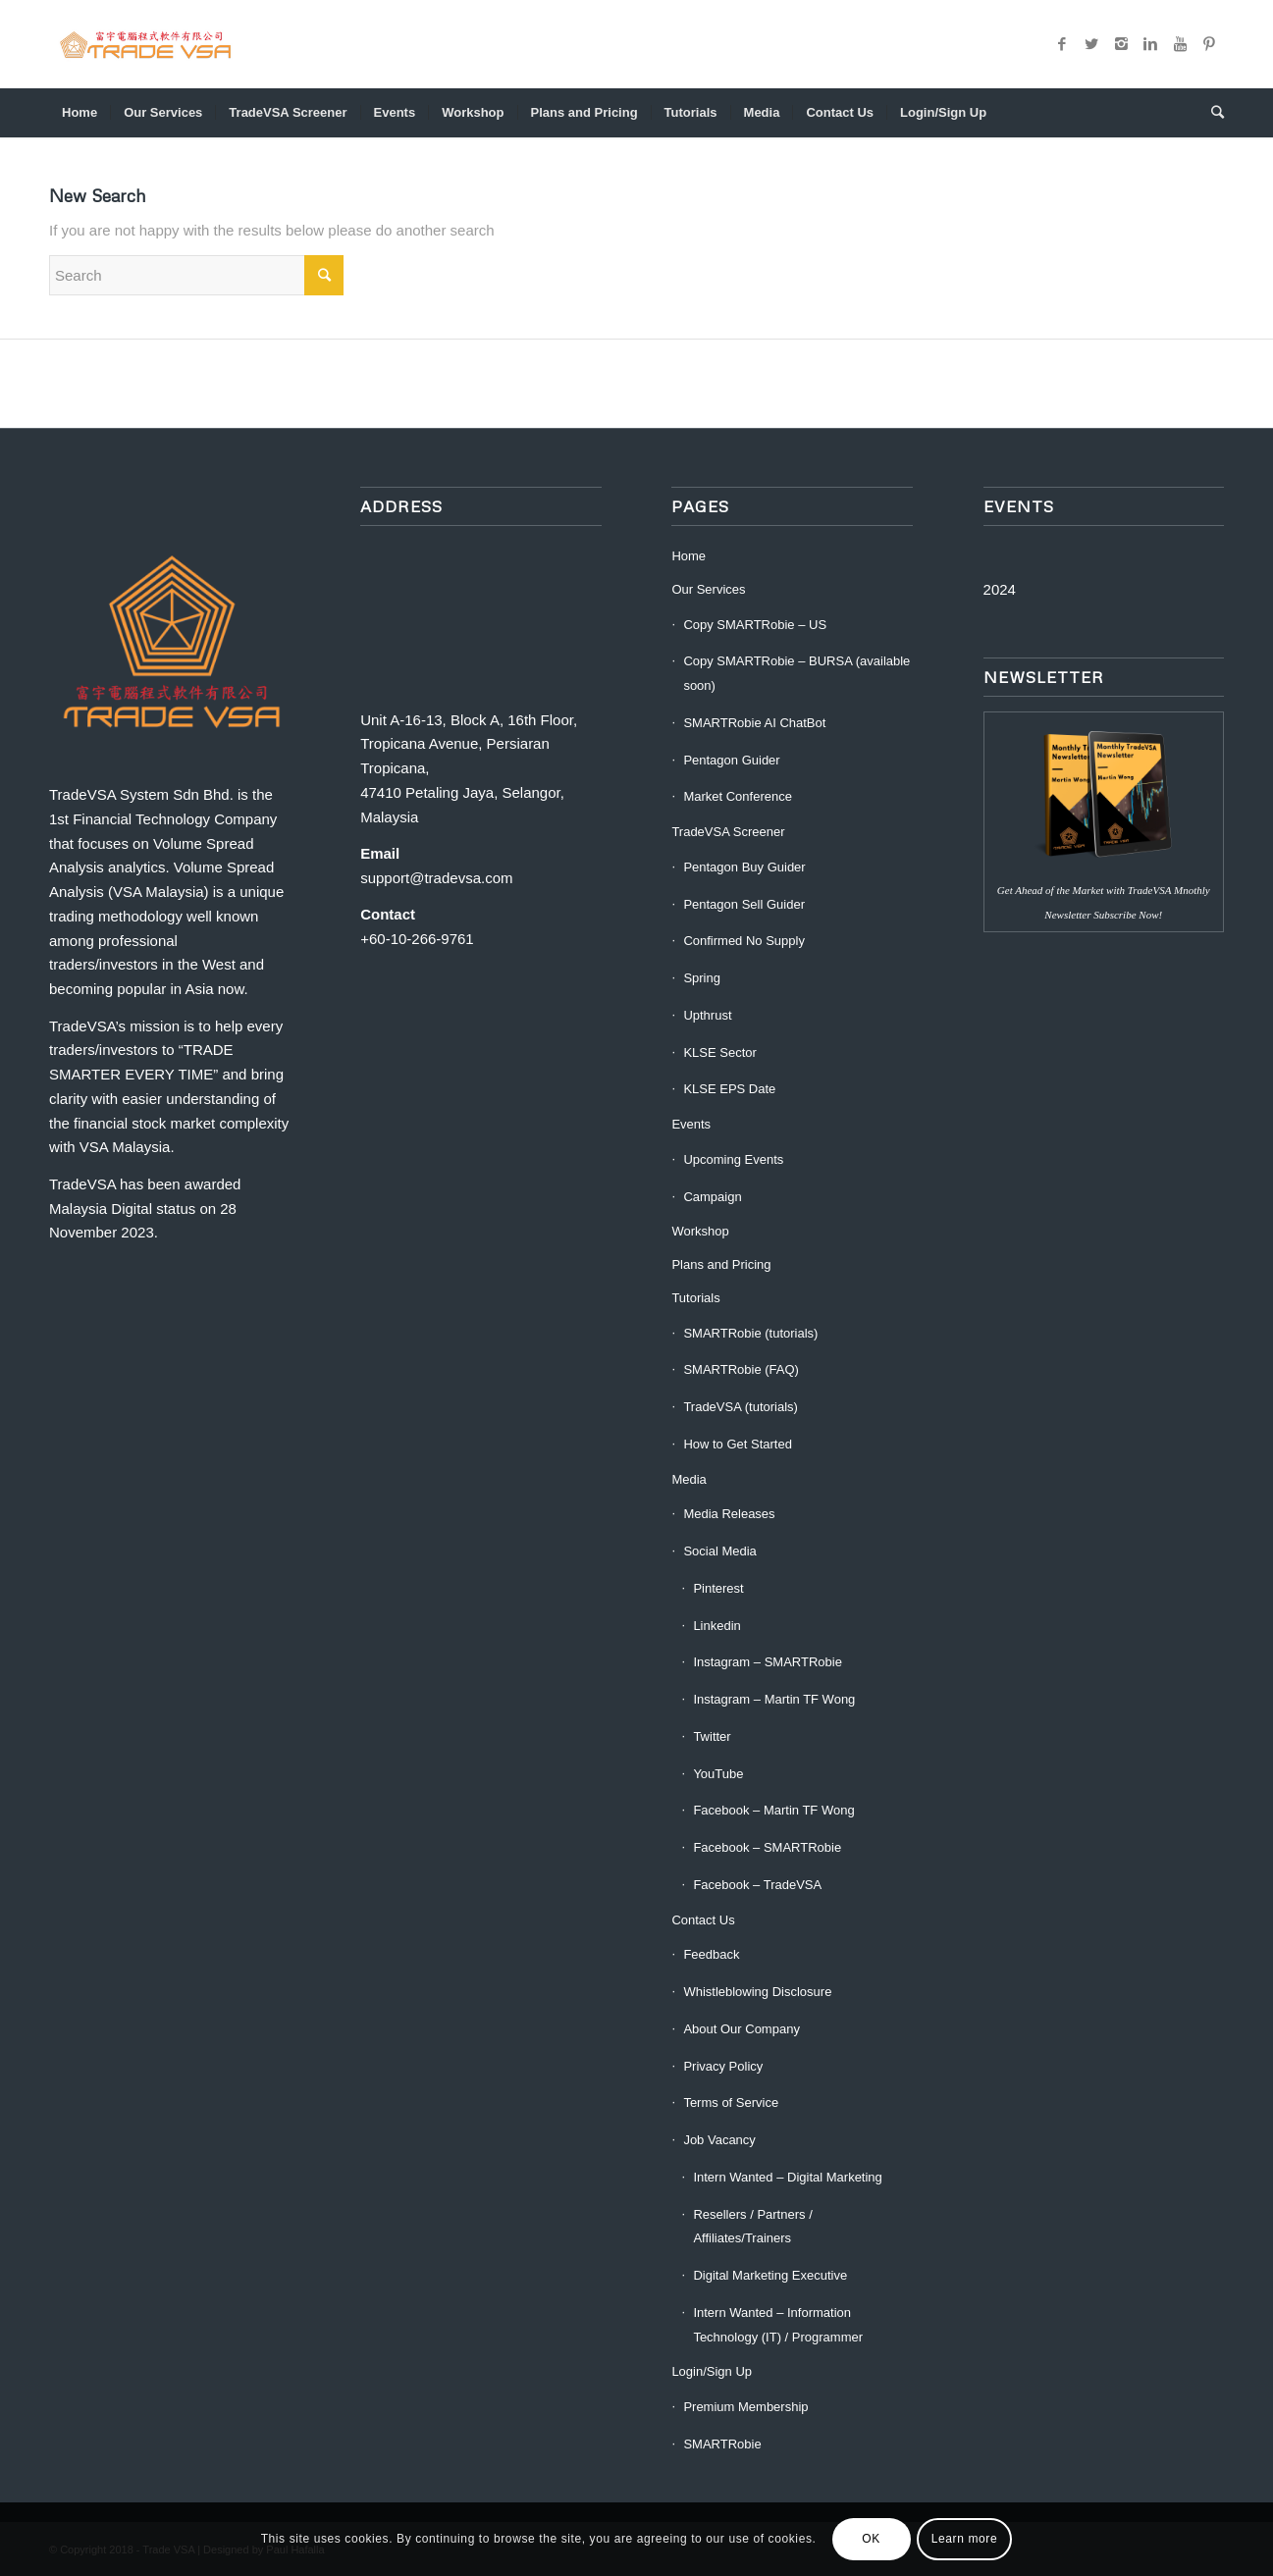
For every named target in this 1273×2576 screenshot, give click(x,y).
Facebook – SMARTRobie (767, 1847)
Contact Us (702, 1920)
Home (688, 556)
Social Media (719, 1551)
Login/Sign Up (711, 2371)
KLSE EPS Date (729, 1088)
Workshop (699, 1231)
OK (871, 2539)
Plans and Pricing (720, 1264)
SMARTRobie (722, 2444)
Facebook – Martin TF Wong (773, 1810)
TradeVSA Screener (727, 831)
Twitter (711, 1736)
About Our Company (741, 2029)
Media (688, 1479)
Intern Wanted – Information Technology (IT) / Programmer (778, 2324)
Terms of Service (730, 2102)
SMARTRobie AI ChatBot (754, 722)
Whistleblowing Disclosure (757, 1991)
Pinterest (718, 1588)
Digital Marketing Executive (770, 2275)
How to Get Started (737, 1444)
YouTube (718, 1773)
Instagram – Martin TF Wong (774, 1699)
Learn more (964, 2539)
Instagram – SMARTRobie (767, 1662)
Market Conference (737, 796)
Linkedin (716, 1625)
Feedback (711, 1954)
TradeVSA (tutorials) (740, 1406)
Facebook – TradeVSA (757, 1884)
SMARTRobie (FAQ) (741, 1369)
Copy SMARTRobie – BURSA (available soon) (796, 673)
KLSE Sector (719, 1052)
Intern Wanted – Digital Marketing (787, 2177)
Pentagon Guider (731, 760)
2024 (999, 589)
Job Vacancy (719, 2139)
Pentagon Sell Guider (744, 904)
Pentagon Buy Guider (744, 867)
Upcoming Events (733, 1159)
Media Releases (728, 1513)
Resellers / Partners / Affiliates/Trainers (752, 2226)
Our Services (708, 589)
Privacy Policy (723, 2066)
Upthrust (707, 1015)
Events (691, 1124)
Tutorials (695, 1297)
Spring (701, 978)
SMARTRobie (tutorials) (750, 1333)
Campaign (712, 1196)
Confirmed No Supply (744, 940)
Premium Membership (745, 2406)
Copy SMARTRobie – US (754, 624)
